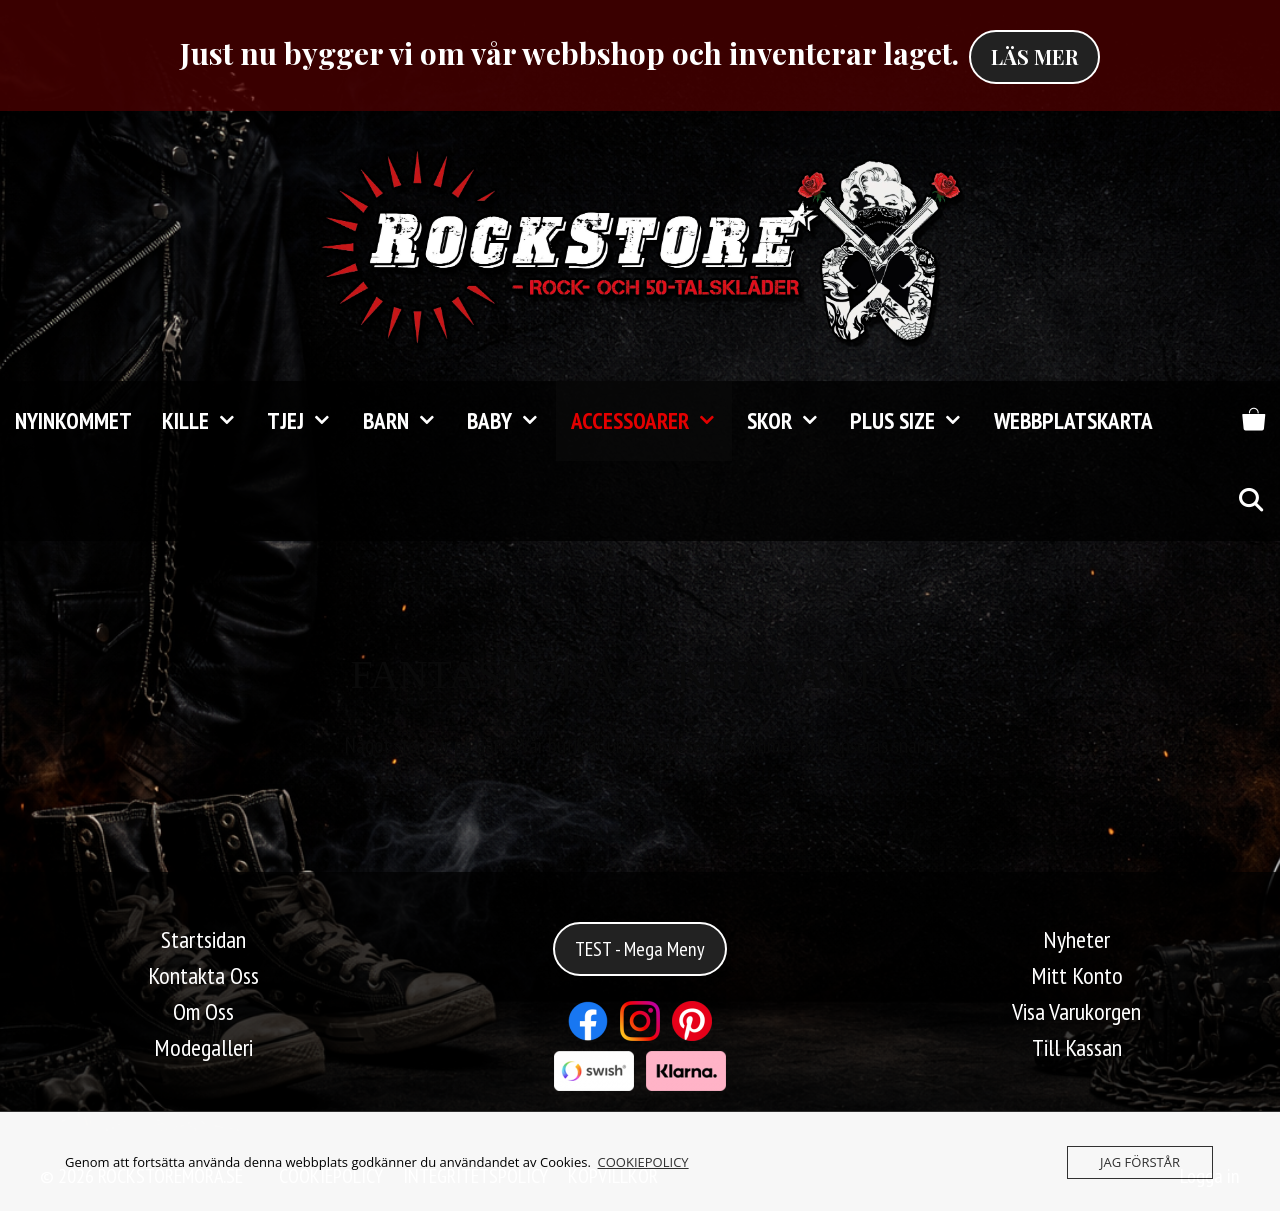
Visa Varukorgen (1076, 1011)
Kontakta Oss (203, 975)
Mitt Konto (1077, 975)
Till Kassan (1077, 1047)
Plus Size (914, 421)
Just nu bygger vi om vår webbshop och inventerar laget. (569, 53)
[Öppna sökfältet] (1250, 501)
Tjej (307, 421)
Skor (791, 421)
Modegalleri (203, 1047)
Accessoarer (651, 421)
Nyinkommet (73, 420)
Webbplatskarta (1073, 420)
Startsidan (203, 939)
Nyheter (1076, 939)
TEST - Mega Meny (640, 949)
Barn (407, 421)
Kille (207, 421)
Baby (511, 421)
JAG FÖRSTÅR (1140, 1162)
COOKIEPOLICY (643, 1162)
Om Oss (203, 1011)
